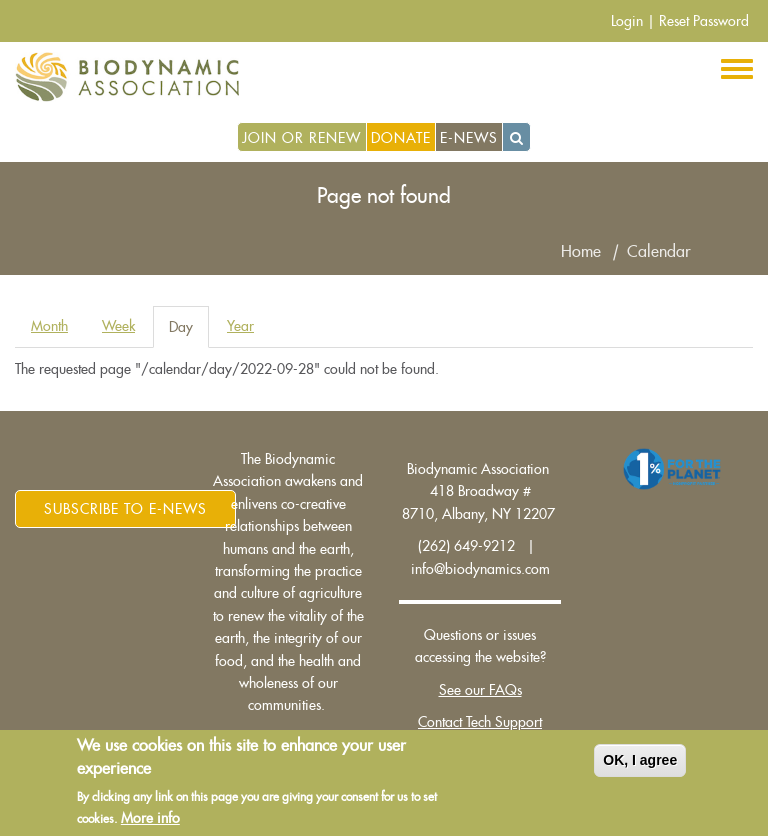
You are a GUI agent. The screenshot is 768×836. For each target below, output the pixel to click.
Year (240, 326)
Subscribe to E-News (125, 509)
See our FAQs (480, 690)
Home (581, 252)
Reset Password (704, 21)
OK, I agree (640, 763)
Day (189, 332)
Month (49, 326)
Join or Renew (301, 138)
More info (150, 821)
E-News (469, 138)
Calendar (659, 252)
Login (627, 21)
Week (118, 326)
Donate (401, 138)
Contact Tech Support (480, 722)
